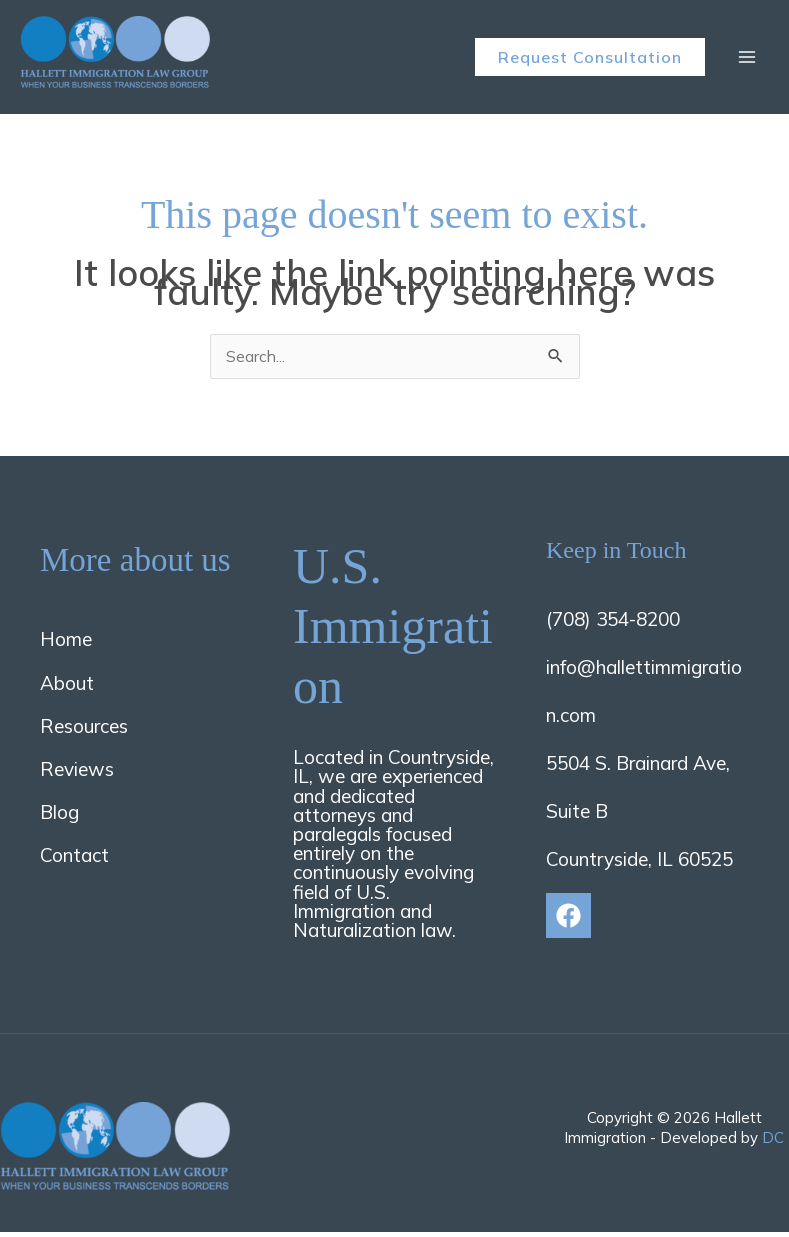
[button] (590, 59)
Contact (74, 861)
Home (66, 645)
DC (773, 1142)
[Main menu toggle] (747, 59)
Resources (84, 731)
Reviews (77, 774)
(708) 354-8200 (613, 624)
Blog (59, 817)
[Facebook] (568, 920)
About (67, 688)
